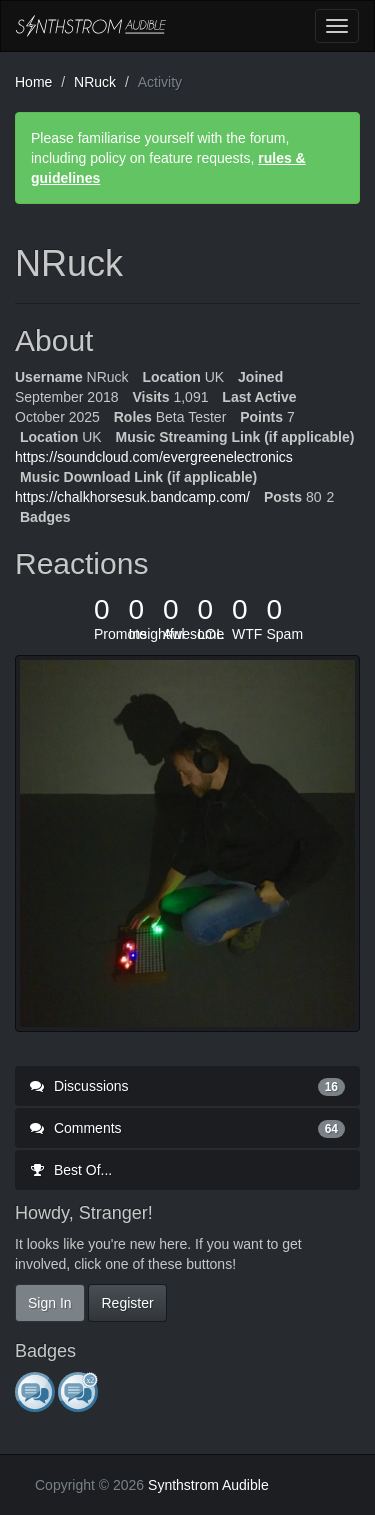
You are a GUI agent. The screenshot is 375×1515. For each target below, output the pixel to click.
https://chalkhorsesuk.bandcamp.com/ (132, 497)
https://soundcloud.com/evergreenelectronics (154, 457)
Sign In (50, 1303)
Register (127, 1303)
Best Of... (71, 1170)
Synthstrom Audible (91, 26)
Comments (187, 1128)
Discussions (187, 1086)
